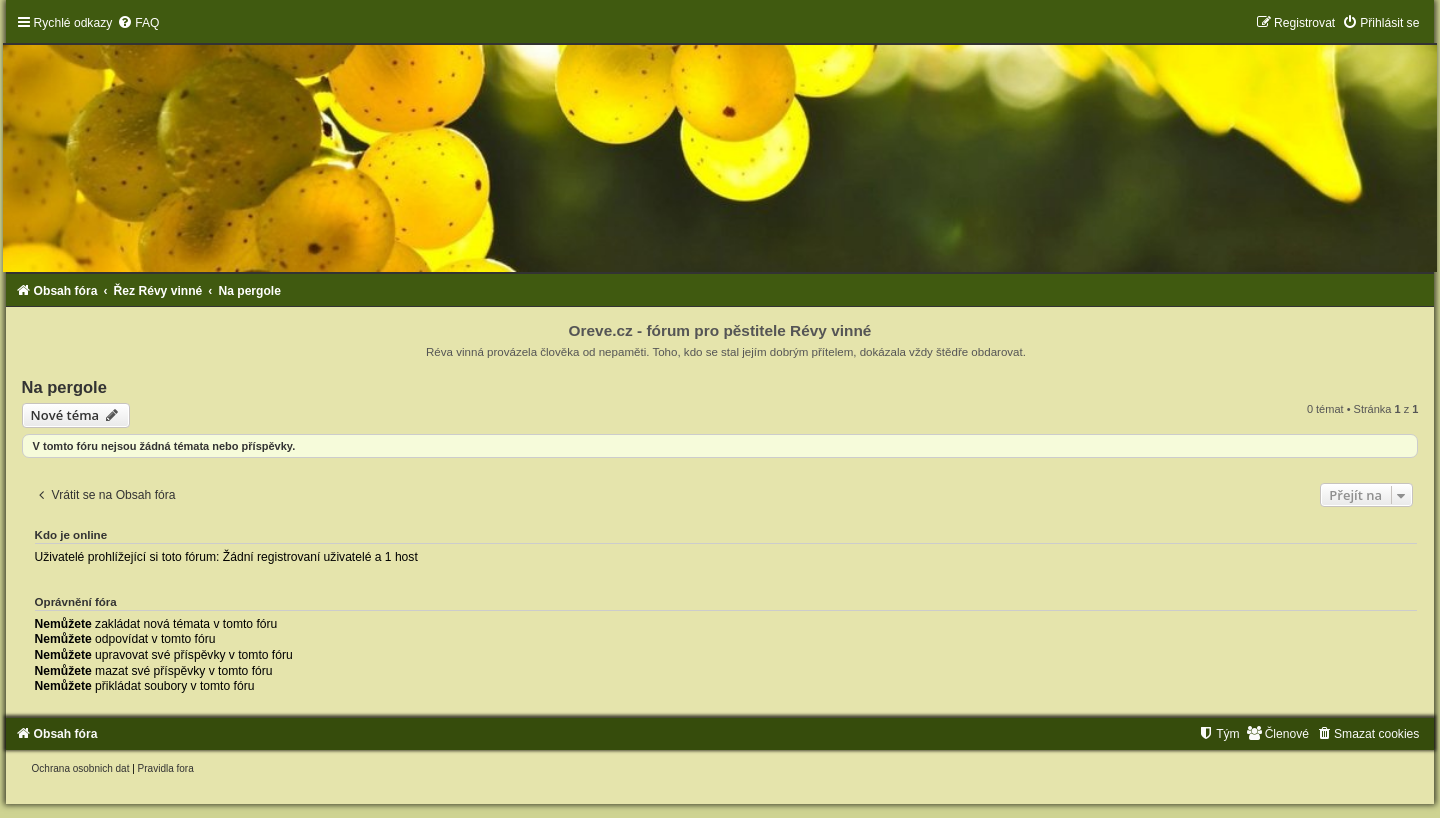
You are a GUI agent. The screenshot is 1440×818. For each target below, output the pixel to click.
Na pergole (64, 387)
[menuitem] (138, 23)
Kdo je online (71, 535)
